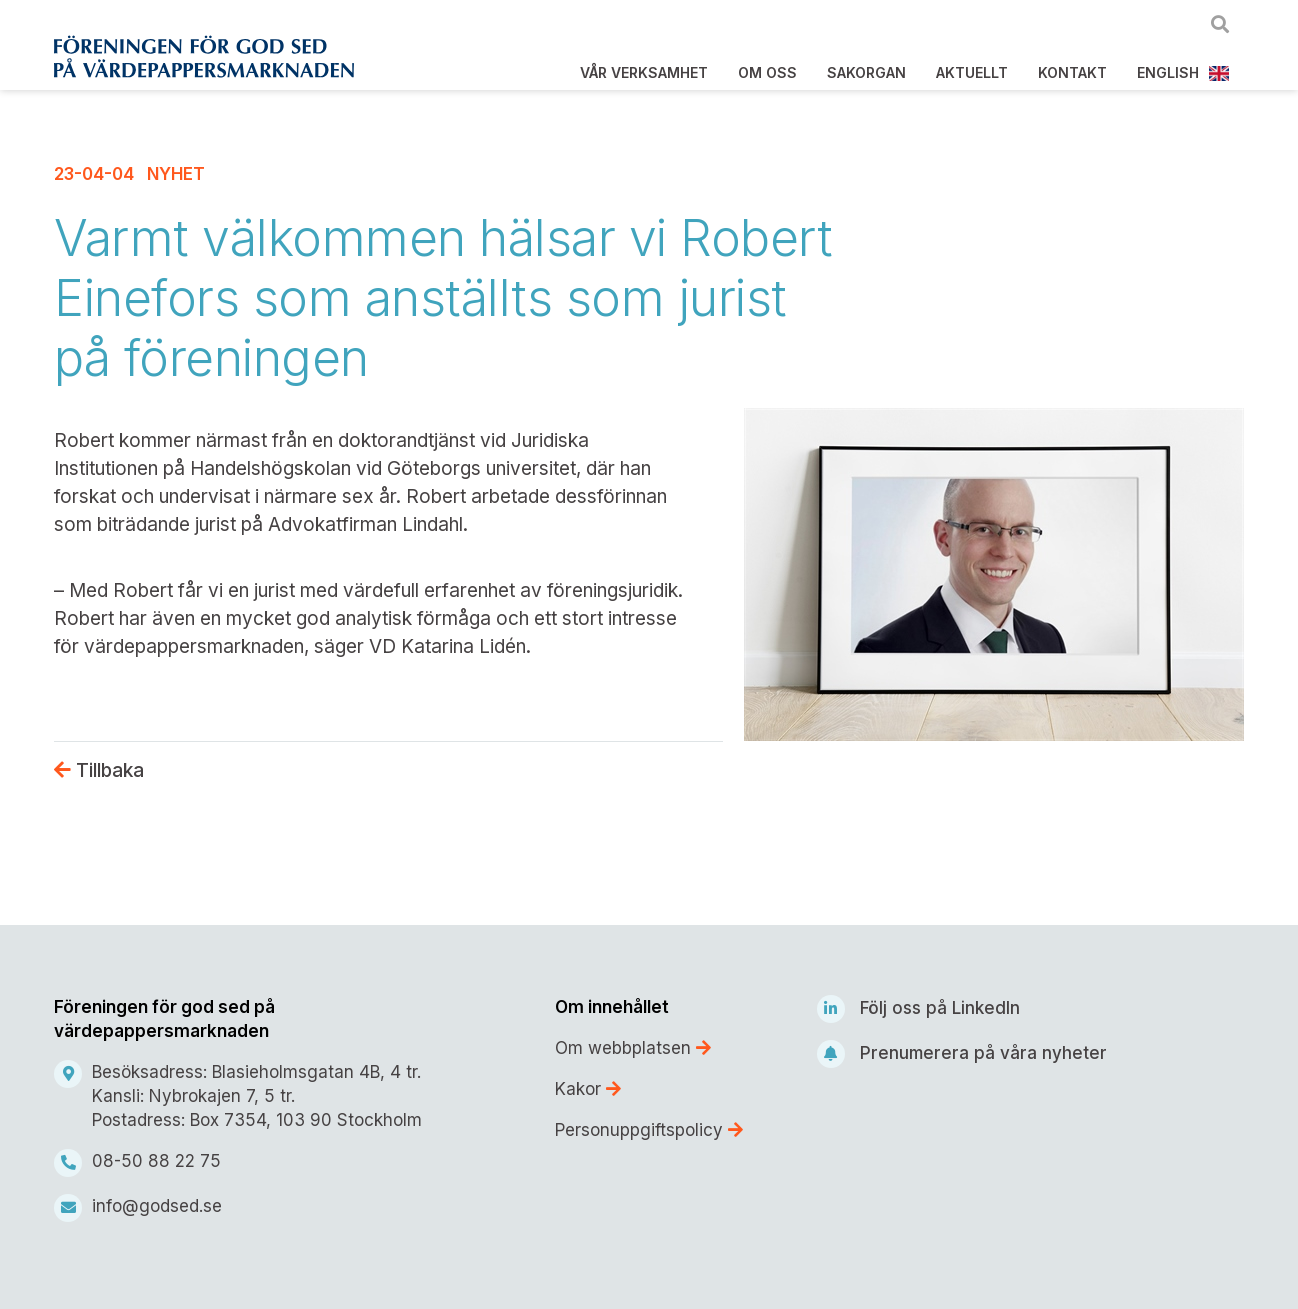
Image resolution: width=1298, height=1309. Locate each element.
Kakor (588, 1089)
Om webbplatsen (633, 1048)
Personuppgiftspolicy (649, 1130)
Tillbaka (99, 770)
